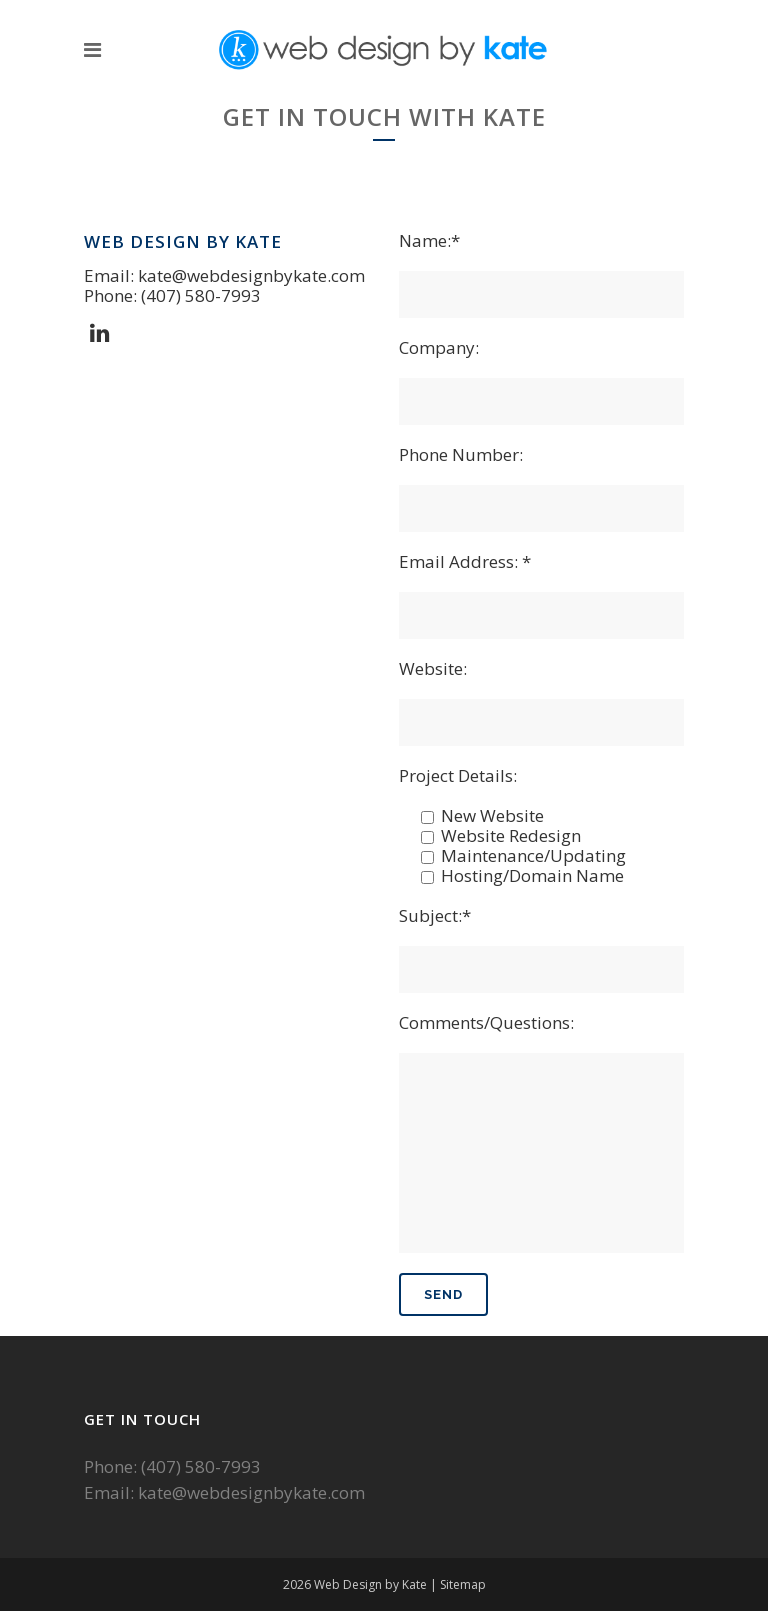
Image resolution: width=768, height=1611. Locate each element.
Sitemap (463, 1584)
